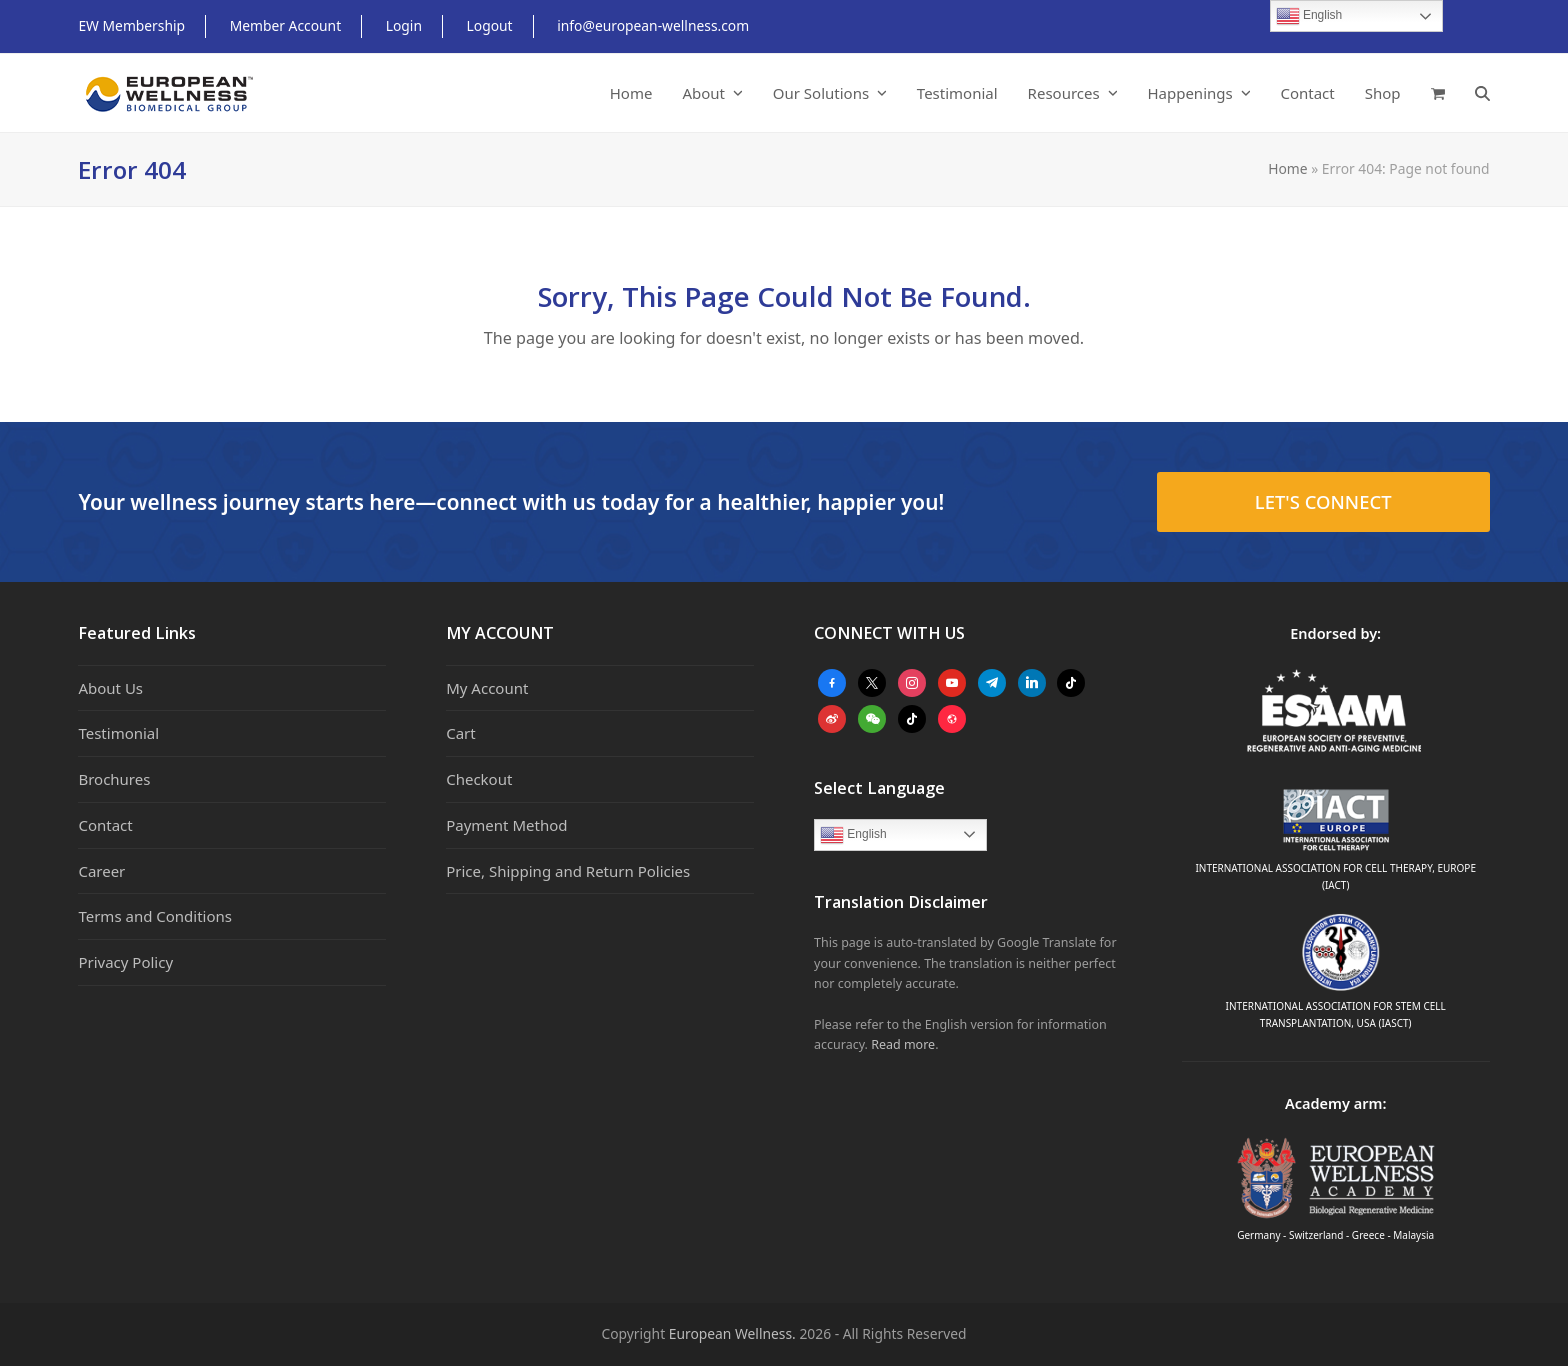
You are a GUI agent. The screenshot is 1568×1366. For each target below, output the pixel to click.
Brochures (114, 779)
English (853, 835)
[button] (1438, 93)
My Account (487, 688)
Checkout (479, 779)
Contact (105, 825)
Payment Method (506, 825)
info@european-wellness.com (653, 25)
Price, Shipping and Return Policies (568, 871)
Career (101, 871)
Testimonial (118, 733)
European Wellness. (732, 1333)
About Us (110, 688)
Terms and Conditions (155, 916)
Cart (461, 733)
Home (1287, 168)
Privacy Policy (125, 962)
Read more (903, 1044)
